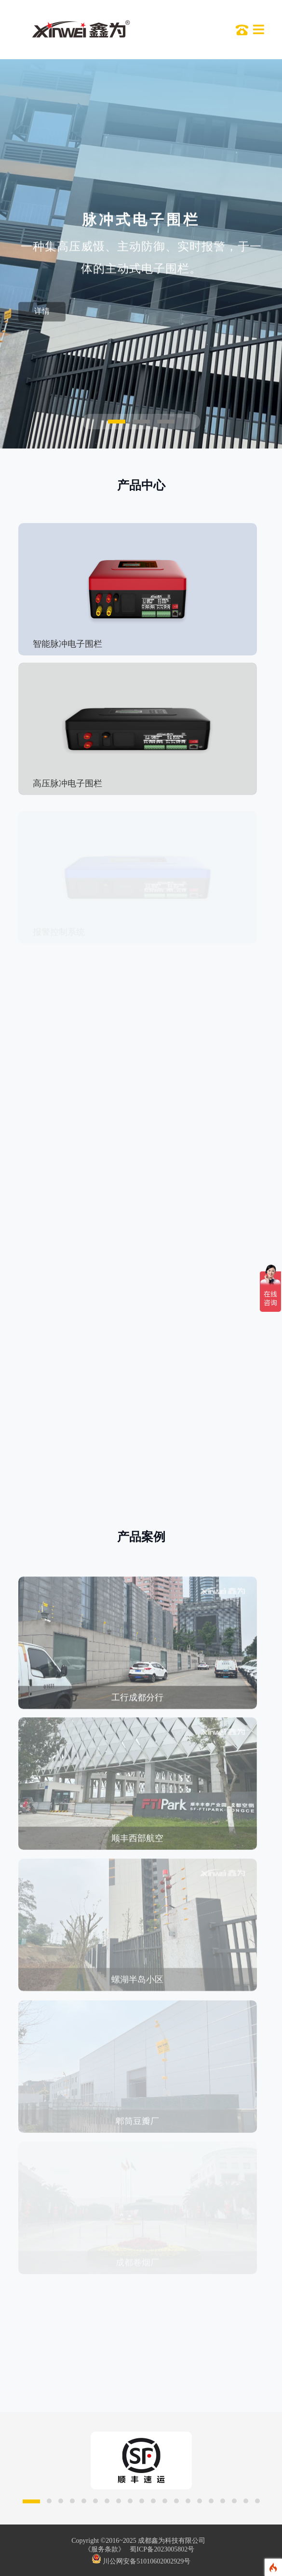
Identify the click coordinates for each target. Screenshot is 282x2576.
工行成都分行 (137, 1702)
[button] (116, 421)
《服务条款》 (104, 2549)
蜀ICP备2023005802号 (162, 2549)
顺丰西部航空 (137, 1844)
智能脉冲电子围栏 (67, 644)
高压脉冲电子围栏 (67, 783)
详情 (42, 313)
